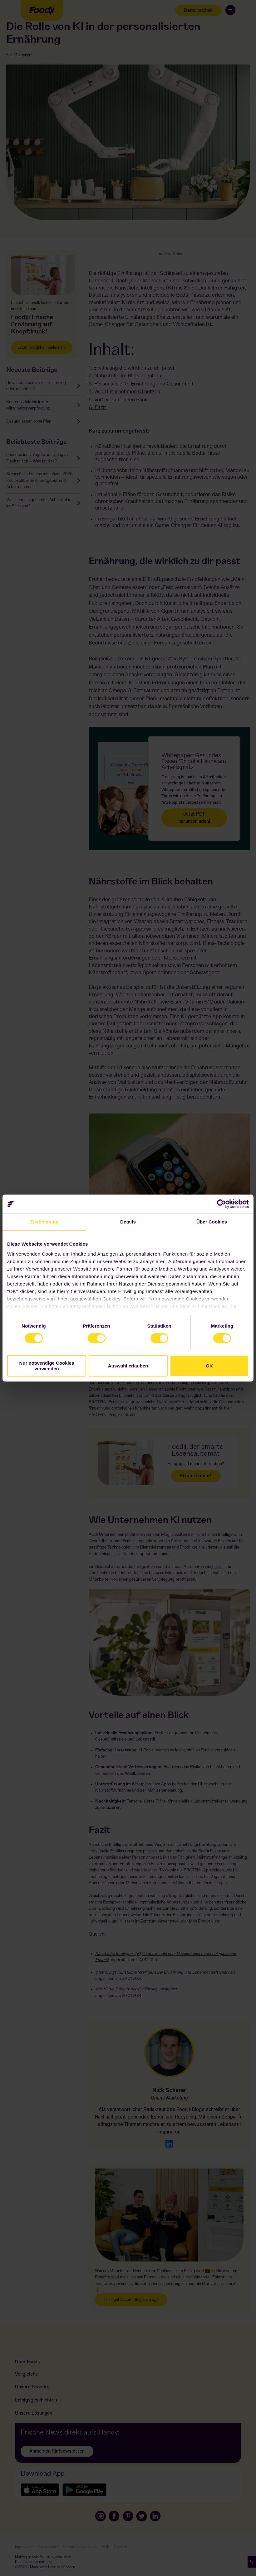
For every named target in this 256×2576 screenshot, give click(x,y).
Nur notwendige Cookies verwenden (46, 1365)
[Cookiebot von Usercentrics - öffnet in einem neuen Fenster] (221, 1204)
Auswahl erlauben (128, 1365)
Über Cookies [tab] (211, 1221)
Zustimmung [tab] (44, 1221)
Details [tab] (128, 1221)
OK (209, 1365)
